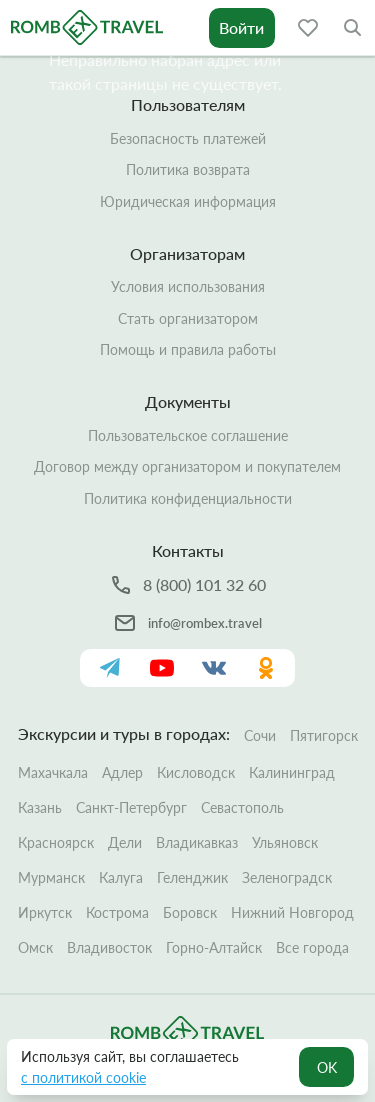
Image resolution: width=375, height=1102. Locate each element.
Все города (312, 947)
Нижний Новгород (292, 912)
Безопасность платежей (188, 138)
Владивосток (109, 947)
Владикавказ (197, 842)
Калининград (292, 772)
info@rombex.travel (205, 623)
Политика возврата (188, 169)
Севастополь (242, 807)
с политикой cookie (83, 1077)
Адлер (122, 772)
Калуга (121, 877)
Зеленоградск (287, 877)
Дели (125, 842)
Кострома (117, 912)
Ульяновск (285, 842)
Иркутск (45, 912)
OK (327, 1067)
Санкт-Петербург (131, 807)
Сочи (260, 735)
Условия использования (188, 286)
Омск (35, 947)
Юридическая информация (188, 201)
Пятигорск (324, 735)
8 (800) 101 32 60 (204, 584)
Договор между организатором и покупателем (187, 466)
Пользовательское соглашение (188, 435)
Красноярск (56, 842)
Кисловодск (196, 772)
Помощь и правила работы (188, 349)
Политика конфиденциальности (188, 498)
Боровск (190, 912)
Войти (241, 27)
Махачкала (53, 772)
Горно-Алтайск (214, 947)
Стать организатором (188, 318)
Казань (40, 807)
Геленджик (192, 877)
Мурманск (51, 877)
